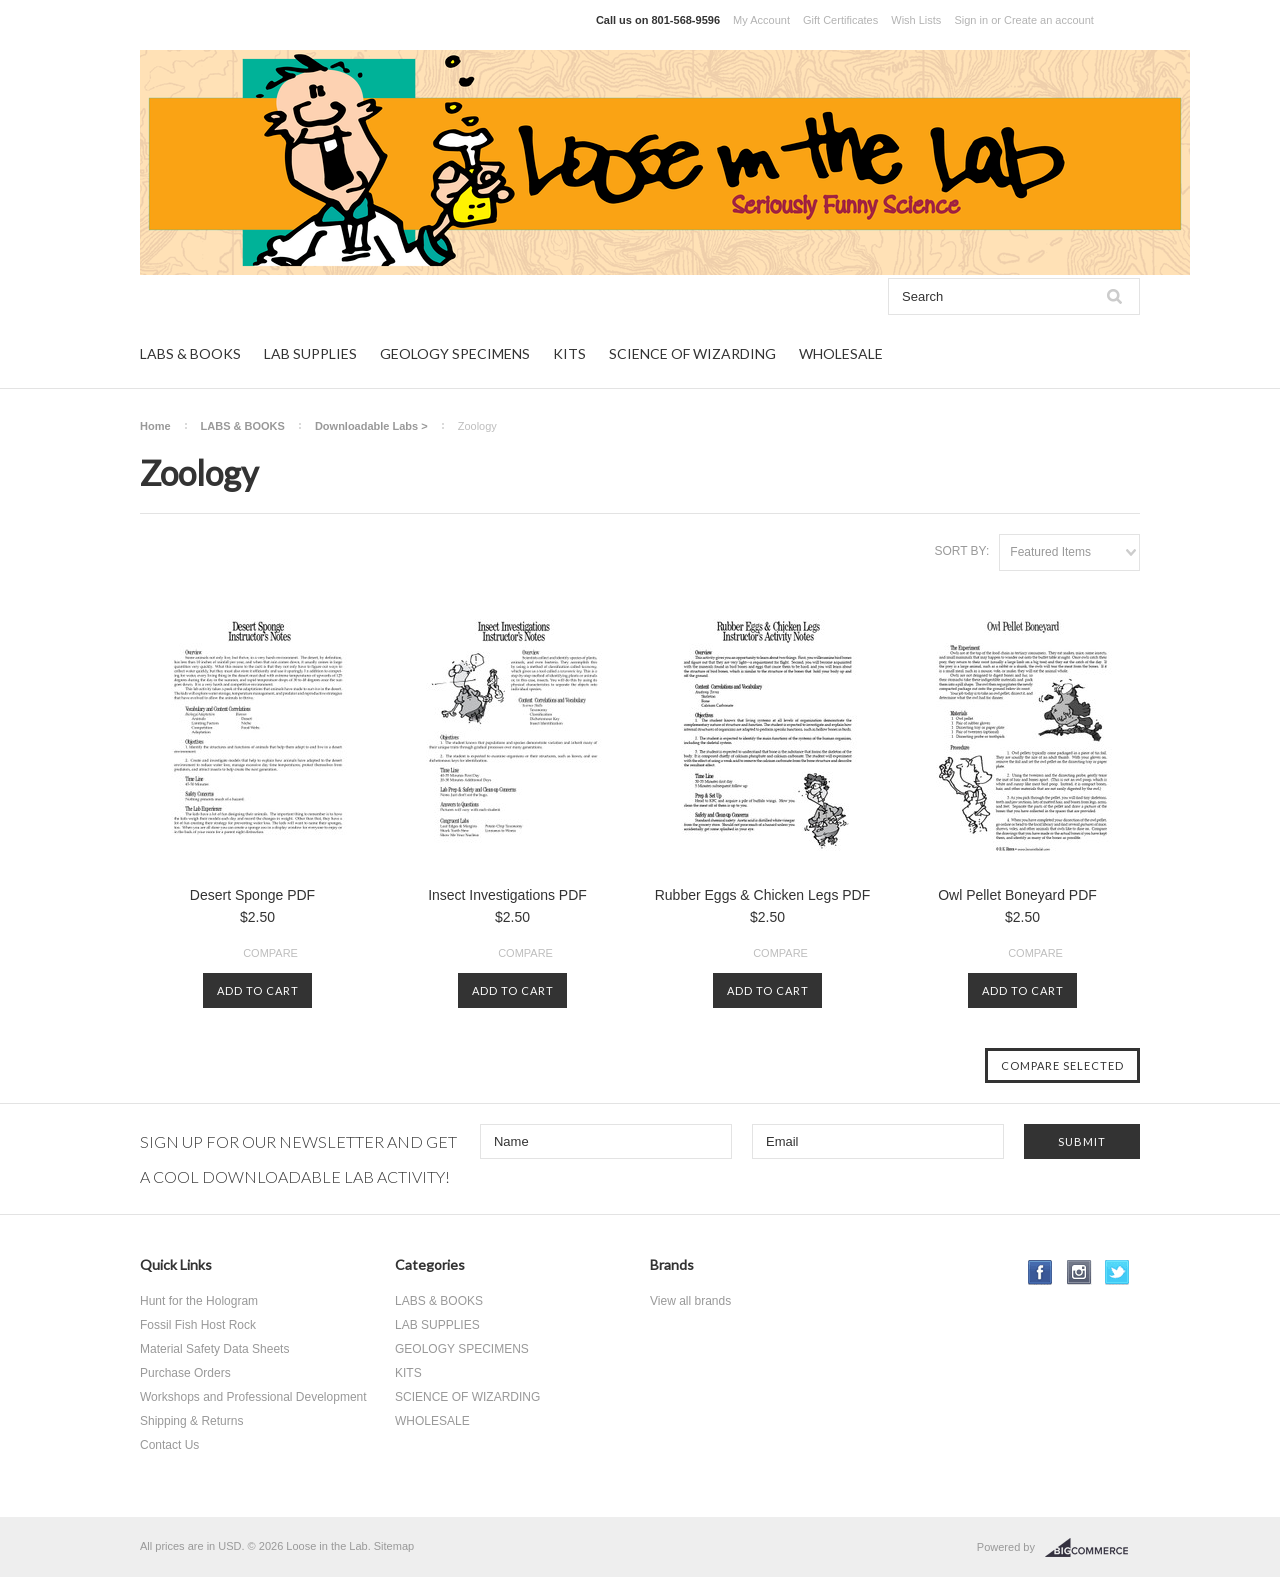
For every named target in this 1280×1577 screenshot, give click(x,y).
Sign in (971, 20)
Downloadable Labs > (371, 426)
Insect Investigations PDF (507, 895)
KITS (569, 353)
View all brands (690, 1301)
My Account (761, 20)
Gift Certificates (840, 20)
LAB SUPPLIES (310, 353)
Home (155, 426)
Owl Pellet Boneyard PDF (1017, 895)
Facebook (1040, 1272)
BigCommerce (1092, 1548)
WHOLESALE (841, 353)
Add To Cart (258, 990)
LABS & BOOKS (190, 353)
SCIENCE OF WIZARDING (692, 353)
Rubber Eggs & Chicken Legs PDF (763, 895)
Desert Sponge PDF (252, 895)
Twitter (1117, 1272)
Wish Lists (916, 20)
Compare (270, 953)
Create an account (1049, 20)
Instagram (1079, 1272)
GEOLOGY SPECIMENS (455, 353)
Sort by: (961, 551)
